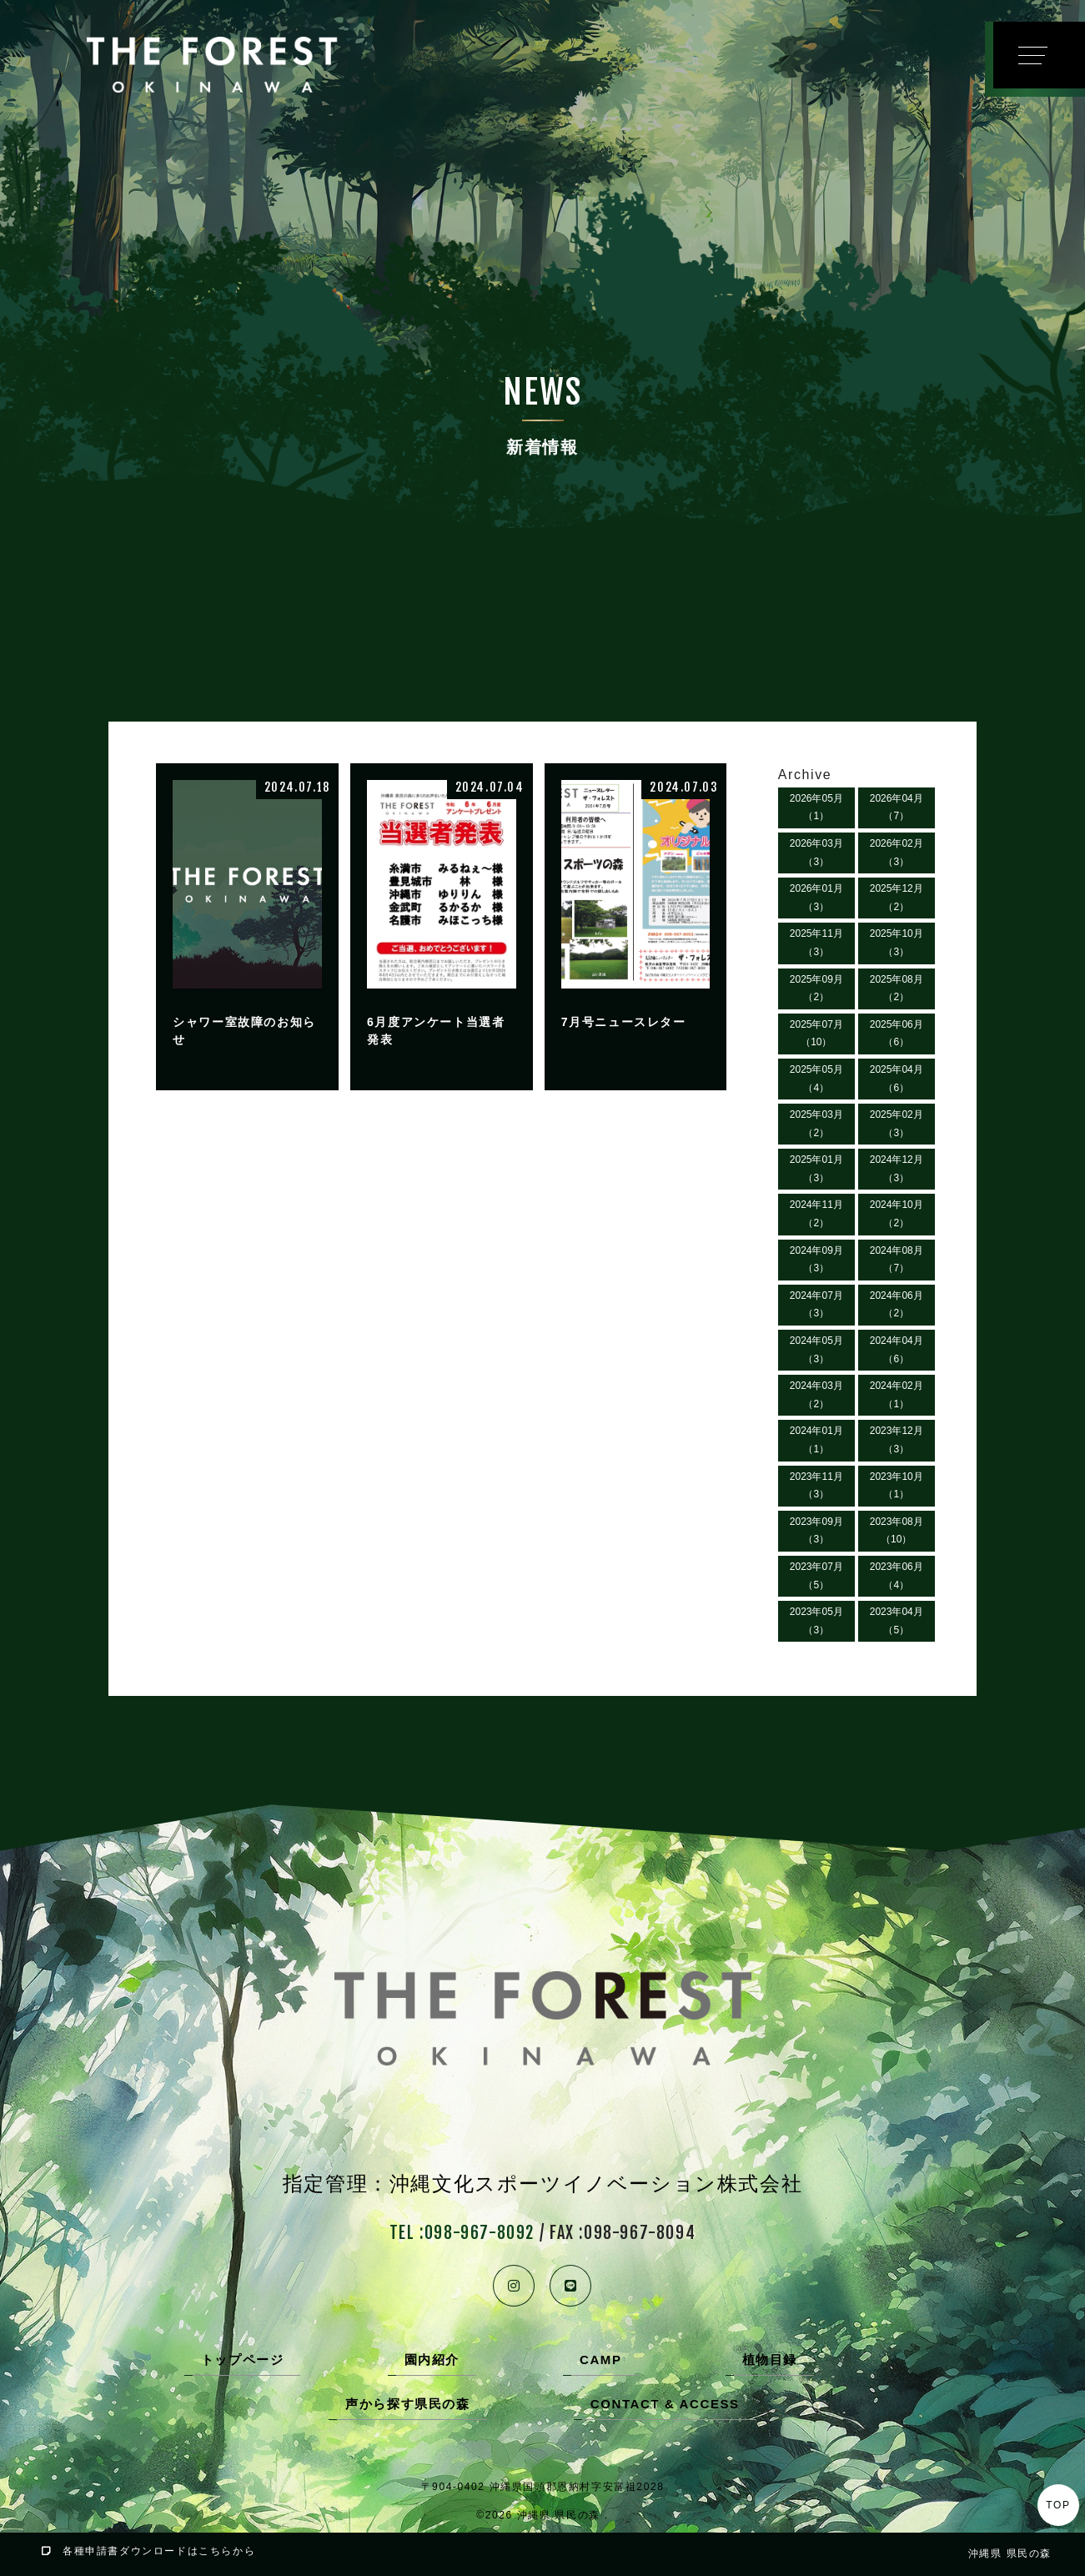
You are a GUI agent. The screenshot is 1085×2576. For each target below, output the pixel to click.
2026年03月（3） (816, 853)
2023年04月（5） (896, 1621)
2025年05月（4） (816, 1079)
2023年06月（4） (896, 1576)
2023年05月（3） (816, 1621)
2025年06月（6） (896, 1034)
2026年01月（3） (816, 898)
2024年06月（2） (896, 1305)
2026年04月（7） (896, 807)
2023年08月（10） (896, 1531)
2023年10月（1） (896, 1486)
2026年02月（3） (896, 853)
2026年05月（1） (816, 807)
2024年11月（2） (816, 1214)
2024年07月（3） (816, 1305)
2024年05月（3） (816, 1350)
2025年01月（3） (816, 1169)
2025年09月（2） (816, 989)
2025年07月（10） (816, 1034)
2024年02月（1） (896, 1395)
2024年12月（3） (896, 1169)
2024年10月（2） (896, 1214)
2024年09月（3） (816, 1260)
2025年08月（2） (896, 989)
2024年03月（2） (816, 1395)
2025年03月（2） (816, 1124)
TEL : (462, 2232)
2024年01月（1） (816, 1440)
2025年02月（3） (896, 1124)
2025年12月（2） (896, 898)
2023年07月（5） (816, 1576)
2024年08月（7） (896, 1260)
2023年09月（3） (816, 1531)
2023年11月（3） (816, 1486)
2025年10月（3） (896, 943)
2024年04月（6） (896, 1350)
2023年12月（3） (896, 1440)
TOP (1058, 2505)
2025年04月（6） (896, 1079)
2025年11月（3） (816, 943)
